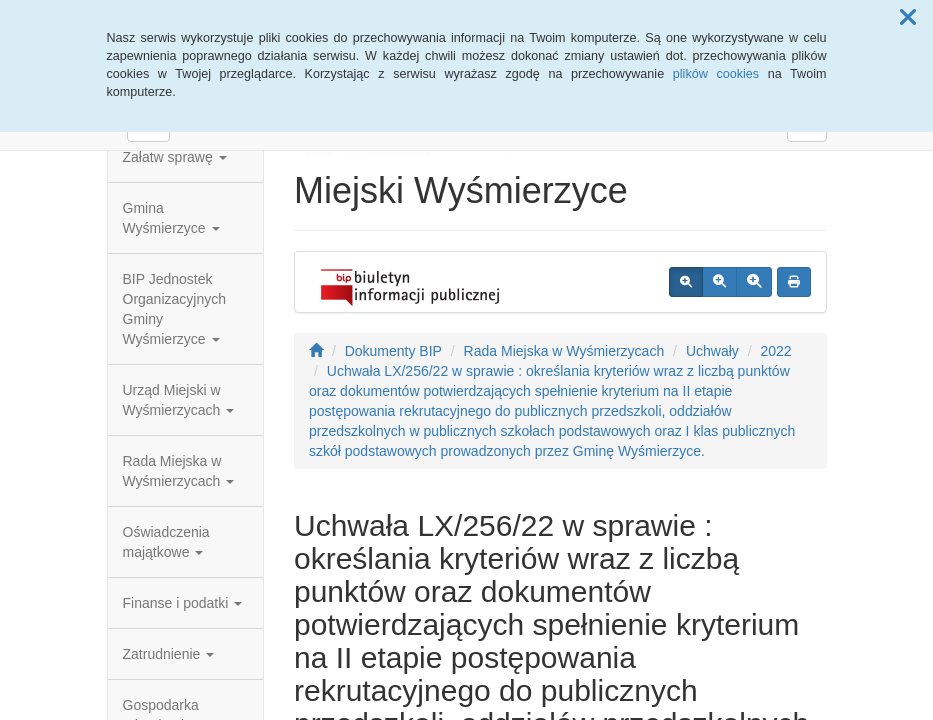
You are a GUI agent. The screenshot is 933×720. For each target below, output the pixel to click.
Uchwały (712, 351)
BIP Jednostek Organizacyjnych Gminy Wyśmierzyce (175, 309)
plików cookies (716, 74)
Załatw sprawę (175, 157)
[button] (908, 18)
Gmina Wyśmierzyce (171, 218)
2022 (775, 351)
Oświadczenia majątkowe (166, 542)
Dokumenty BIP (393, 351)
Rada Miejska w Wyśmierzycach (179, 471)
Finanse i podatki (183, 603)
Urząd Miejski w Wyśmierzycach (179, 400)
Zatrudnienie (169, 654)
